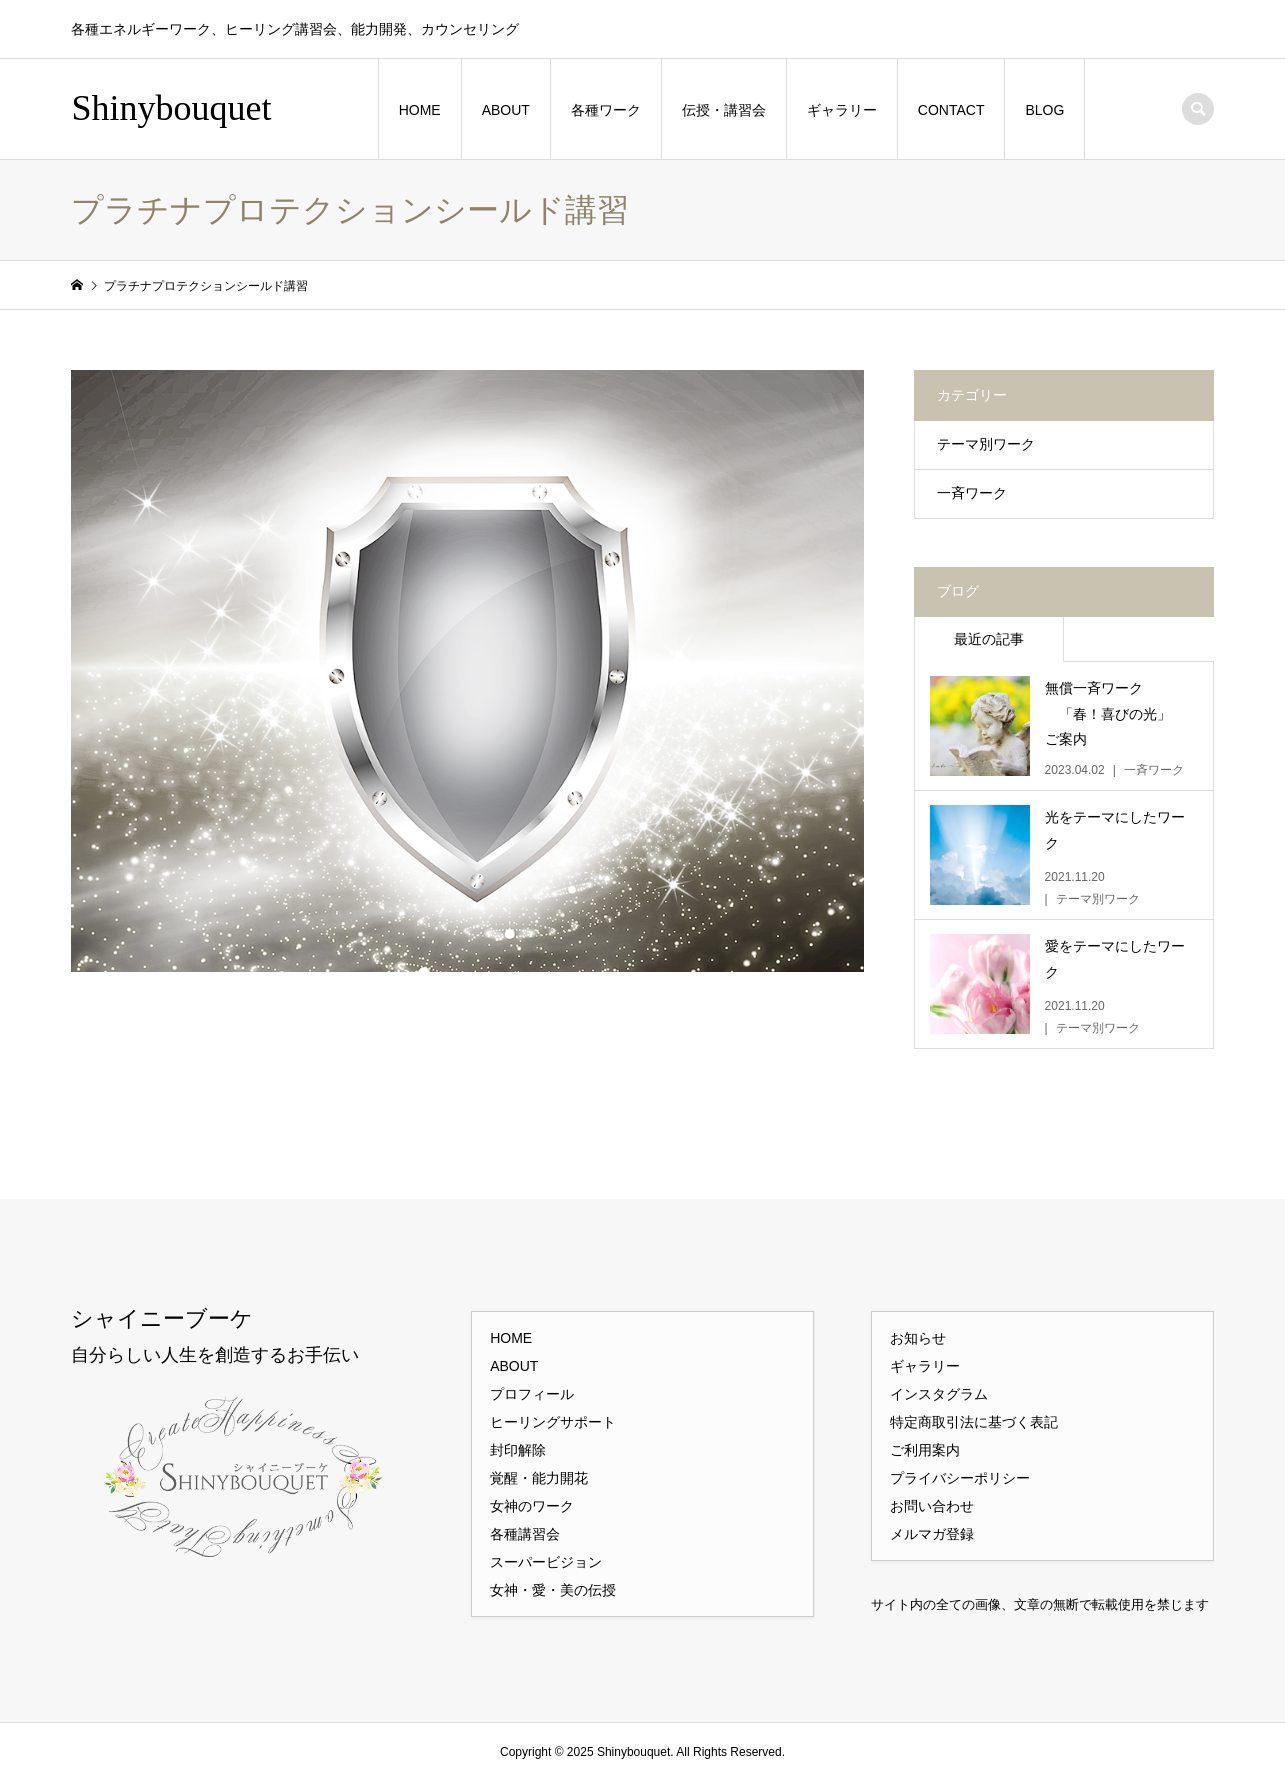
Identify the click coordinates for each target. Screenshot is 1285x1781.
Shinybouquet (171, 108)
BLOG (1044, 110)
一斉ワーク (972, 493)
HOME (420, 110)
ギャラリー (842, 110)
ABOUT (506, 110)
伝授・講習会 (724, 110)
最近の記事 (989, 639)
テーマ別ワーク (986, 444)
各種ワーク (606, 110)
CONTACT (951, 110)
